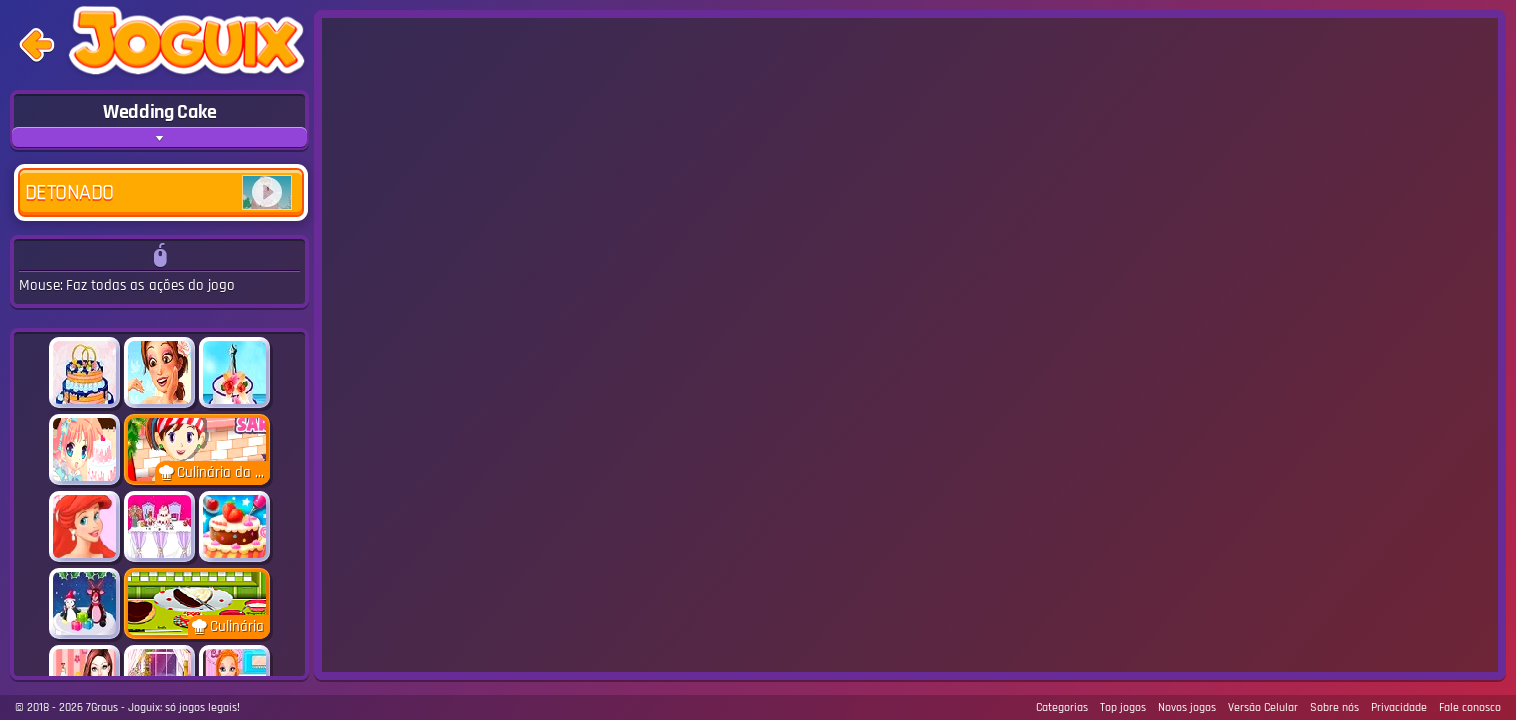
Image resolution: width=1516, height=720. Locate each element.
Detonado (158, 192)
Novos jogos (1187, 707)
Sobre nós (1334, 707)
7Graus (102, 707)
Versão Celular (1263, 707)
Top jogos (1123, 707)
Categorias (1062, 707)
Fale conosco (1470, 707)
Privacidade (1399, 707)
